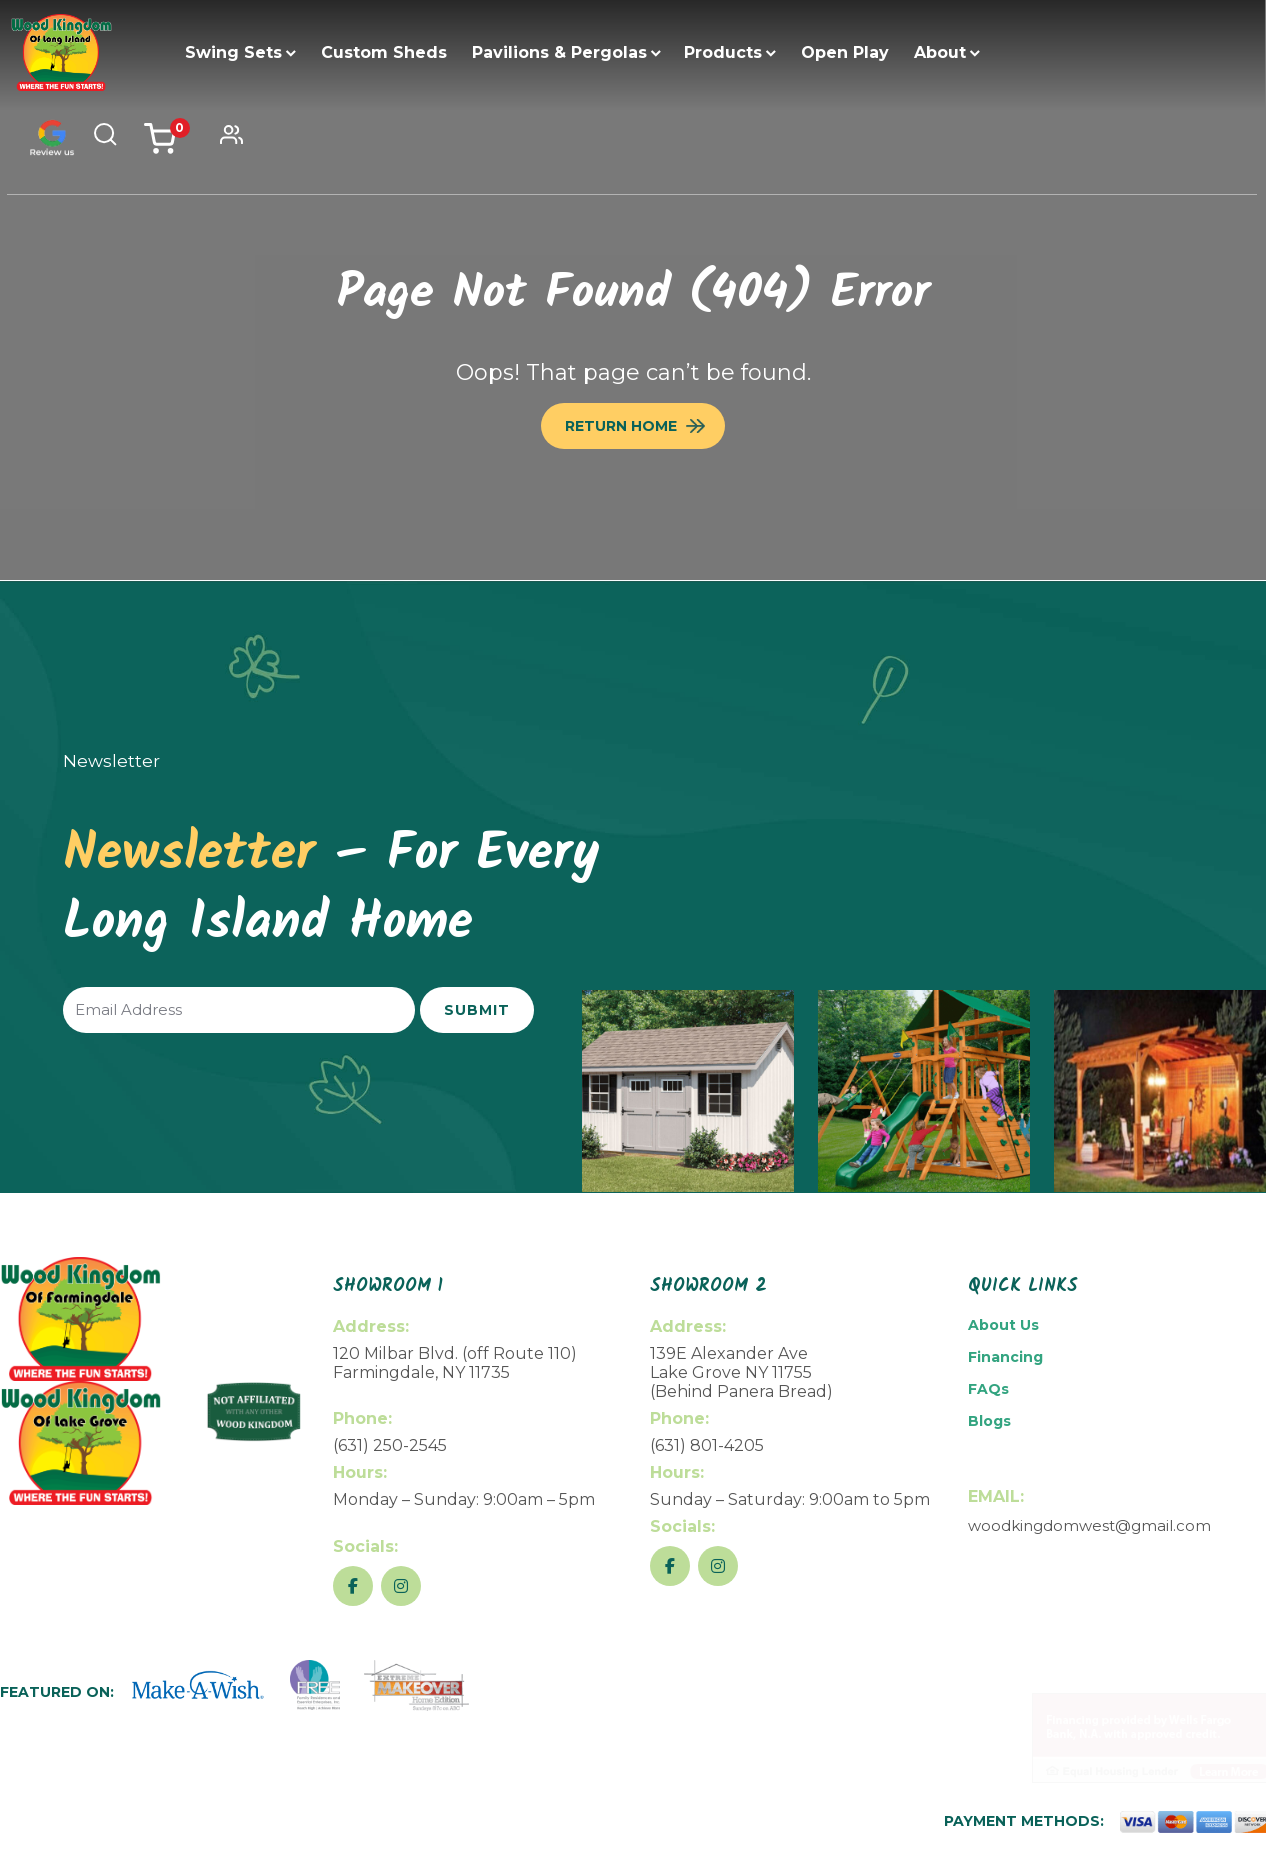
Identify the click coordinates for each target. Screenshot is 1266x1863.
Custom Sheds (385, 52)
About (941, 52)
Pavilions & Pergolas (560, 52)
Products (724, 52)
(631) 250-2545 (390, 1445)
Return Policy (992, 1844)
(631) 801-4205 (707, 1445)
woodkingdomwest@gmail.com (1089, 1525)
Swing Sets (234, 52)
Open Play (846, 52)
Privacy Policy (1096, 1844)
